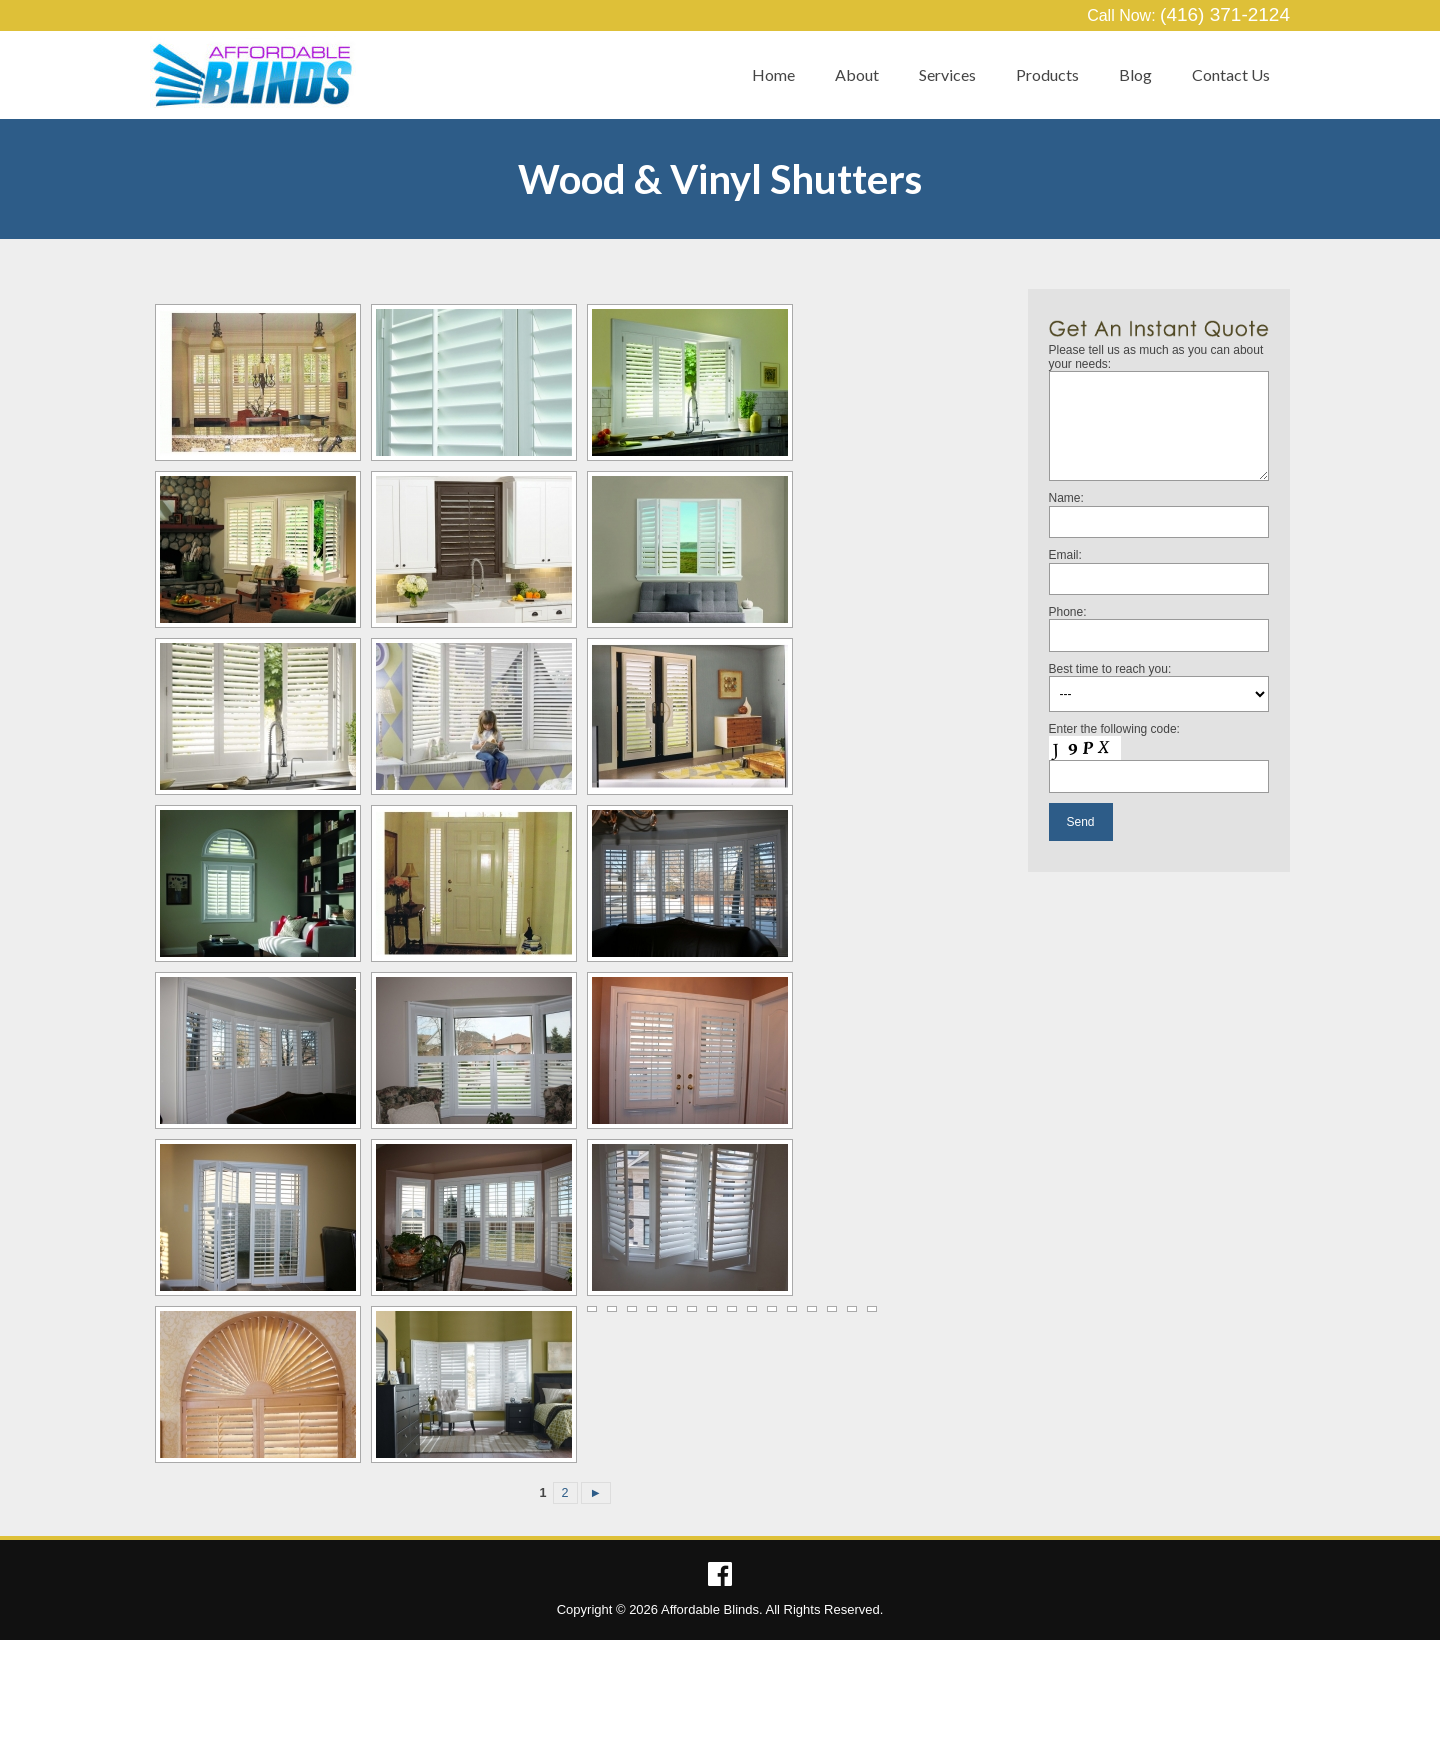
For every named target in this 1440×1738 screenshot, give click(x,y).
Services (947, 74)
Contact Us (1231, 74)
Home (773, 74)
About (857, 74)
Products (1047, 74)
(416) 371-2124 (1225, 14)
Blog (1135, 74)
